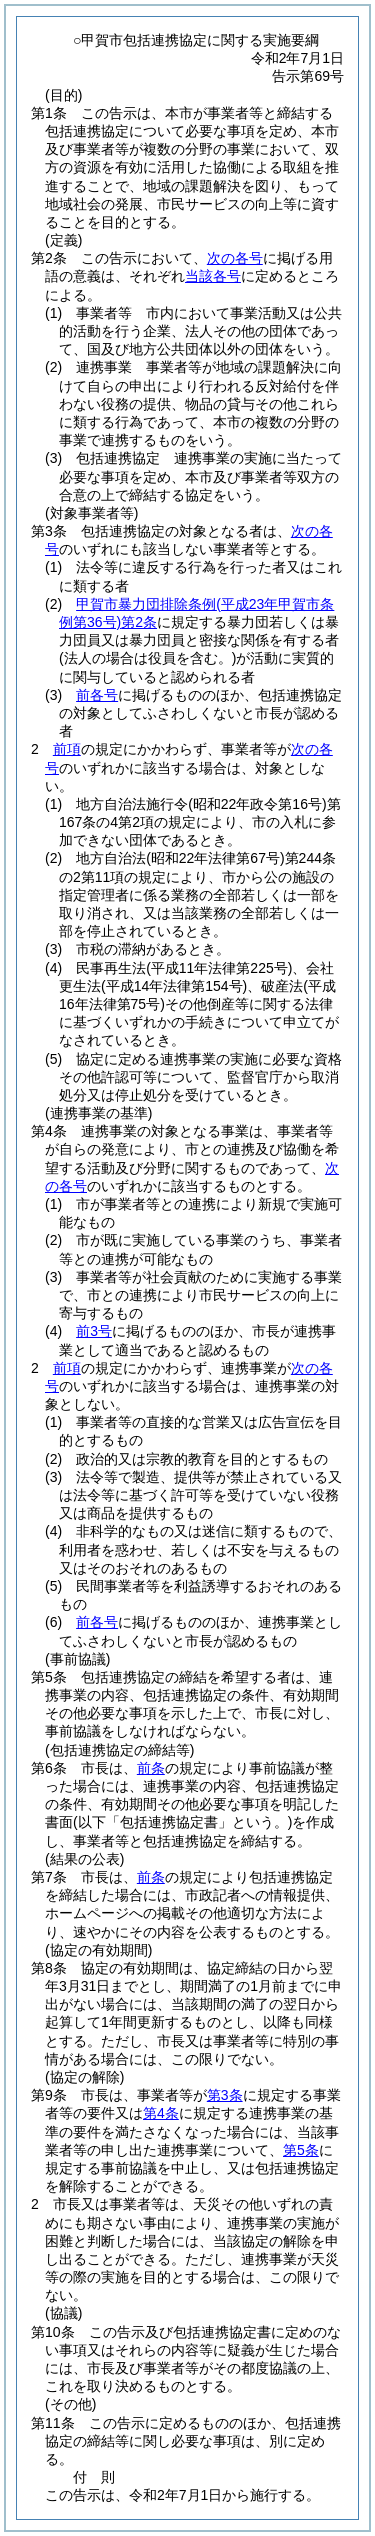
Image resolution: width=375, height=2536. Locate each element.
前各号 (97, 695)
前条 (151, 1768)
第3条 (225, 2095)
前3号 (94, 1331)
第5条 (301, 2150)
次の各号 (235, 258)
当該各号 (213, 276)
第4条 (161, 2113)
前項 (67, 749)
